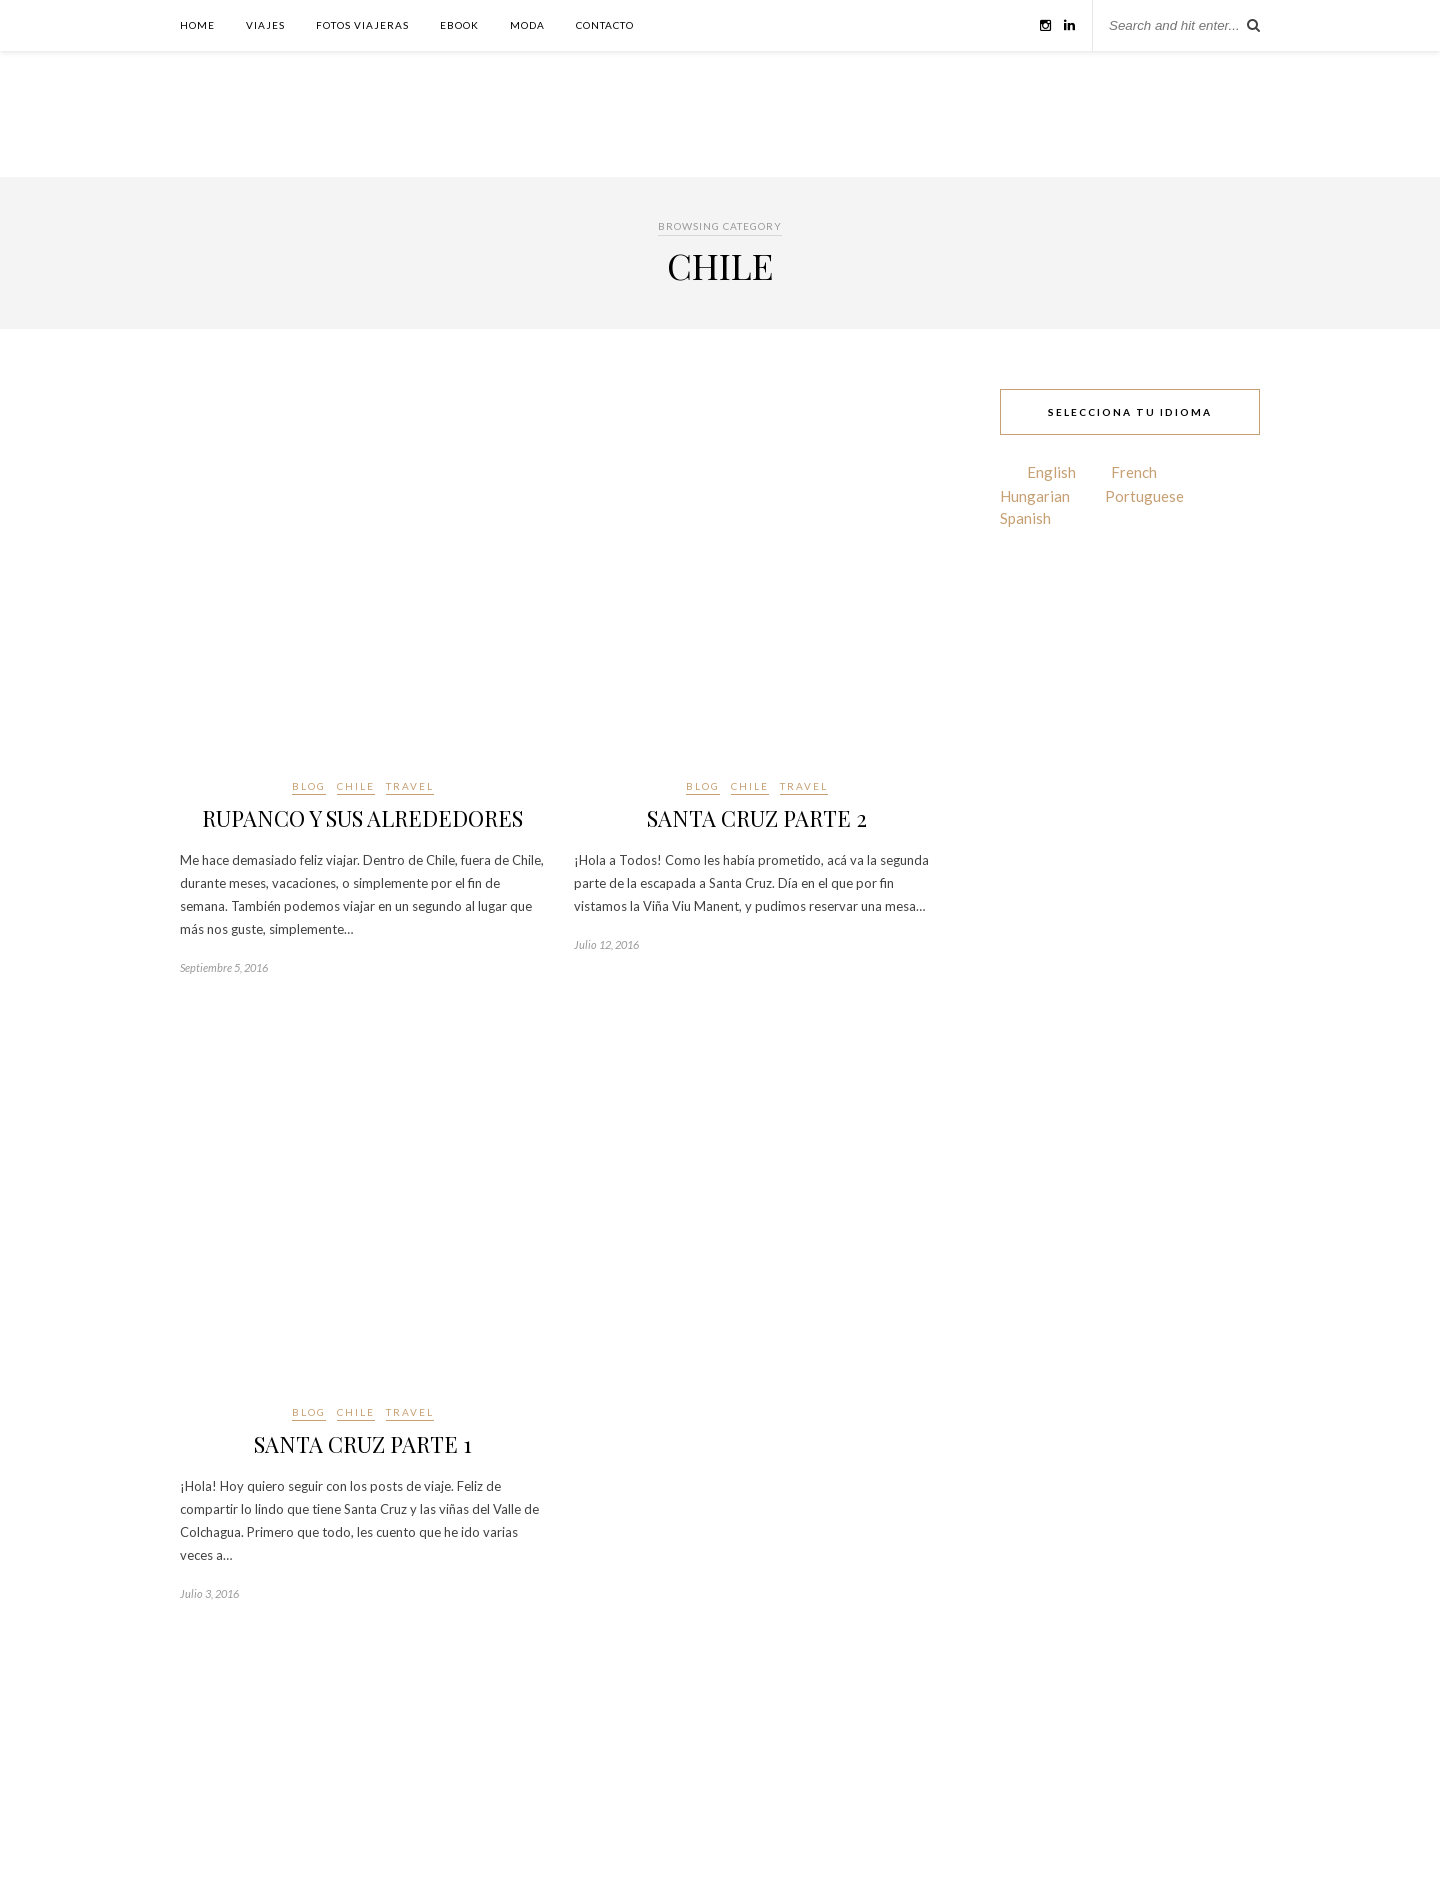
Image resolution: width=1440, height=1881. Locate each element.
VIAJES (265, 25)
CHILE (356, 786)
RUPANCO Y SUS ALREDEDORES (362, 818)
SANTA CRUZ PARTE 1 (363, 1444)
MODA (527, 25)
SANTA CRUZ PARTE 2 (757, 818)
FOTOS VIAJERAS (362, 25)
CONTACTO (605, 25)
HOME (197, 25)
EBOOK (459, 25)
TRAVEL (410, 786)
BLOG (309, 786)
